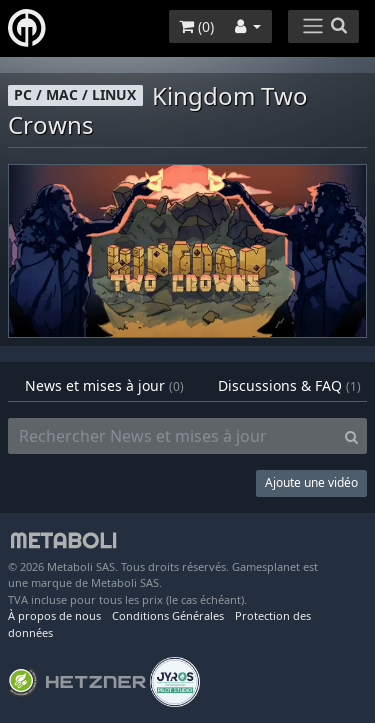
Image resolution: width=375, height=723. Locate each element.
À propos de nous (54, 615)
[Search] (351, 436)
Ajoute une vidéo (311, 482)
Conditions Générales (168, 615)
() (196, 26)
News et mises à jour (104, 385)
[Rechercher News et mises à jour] (172, 436)
